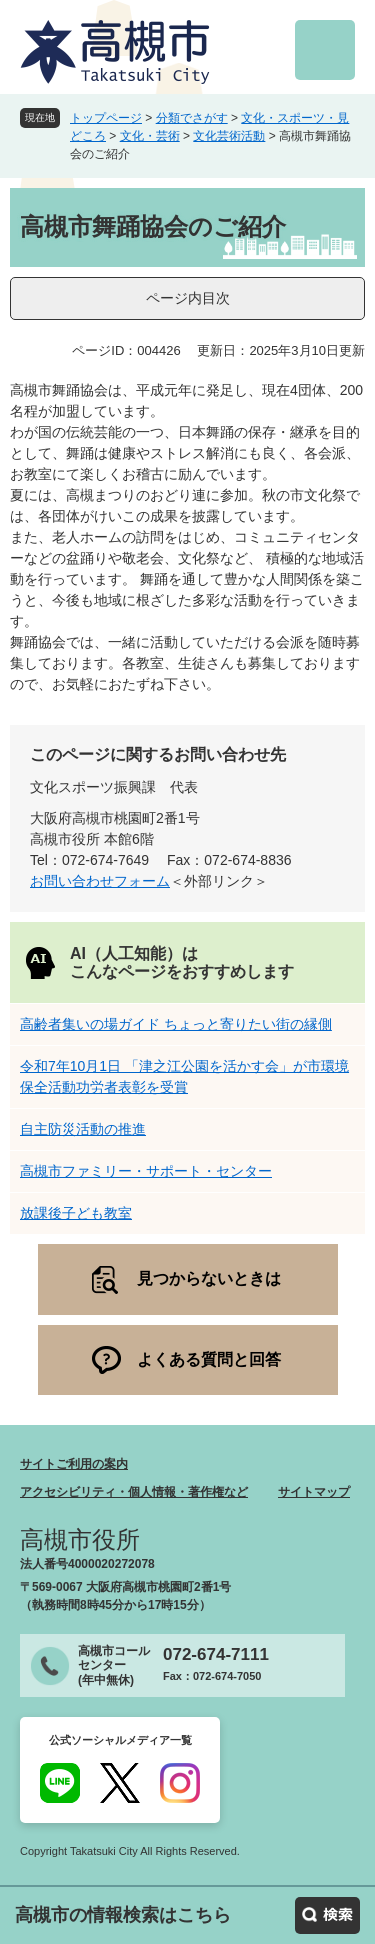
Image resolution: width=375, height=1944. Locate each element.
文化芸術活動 (229, 136)
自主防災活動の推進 (83, 1129)
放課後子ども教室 (76, 1213)
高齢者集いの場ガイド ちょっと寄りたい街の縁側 (176, 1024)
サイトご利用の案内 (74, 1464)
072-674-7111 (216, 1654)
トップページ (106, 118)
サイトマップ (314, 1492)
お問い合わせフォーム (100, 881)
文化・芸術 (150, 136)
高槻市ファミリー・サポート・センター (146, 1171)
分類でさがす (192, 118)
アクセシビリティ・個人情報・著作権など (134, 1492)
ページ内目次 (188, 298)
